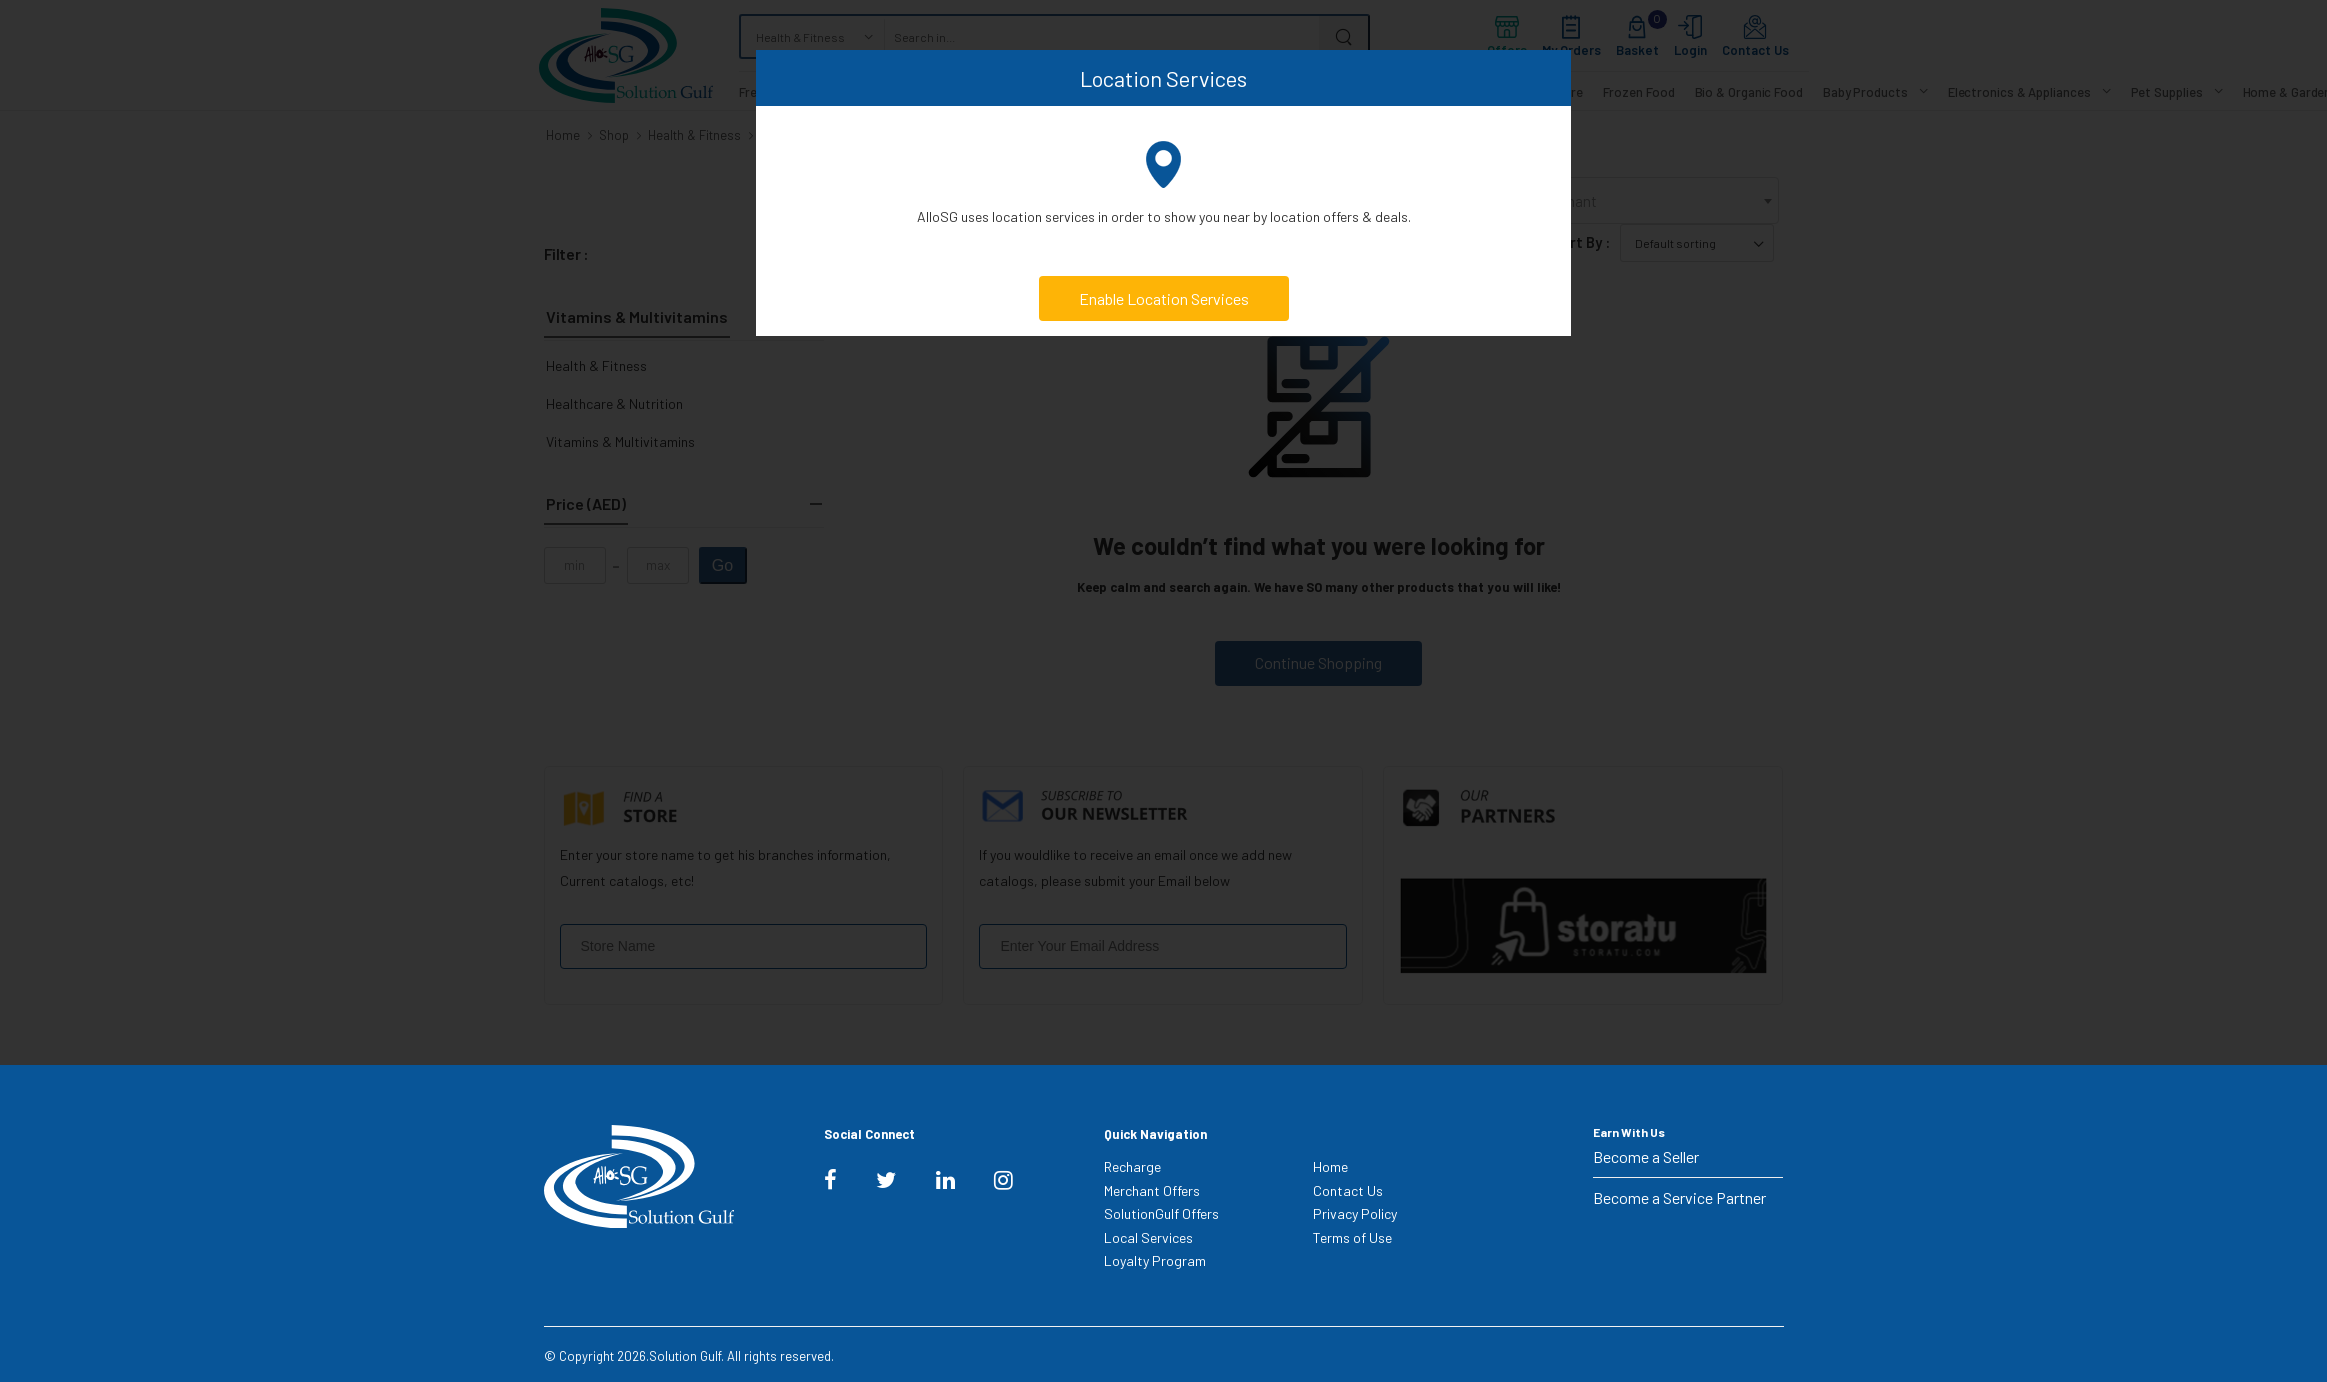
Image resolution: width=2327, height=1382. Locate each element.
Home (1330, 1166)
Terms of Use (1352, 1237)
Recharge (1132, 1166)
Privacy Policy (1355, 1213)
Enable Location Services (1164, 298)
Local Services (1148, 1237)
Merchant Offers (1152, 1190)
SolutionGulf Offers (1161, 1213)
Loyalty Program (1155, 1260)
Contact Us (1348, 1190)
